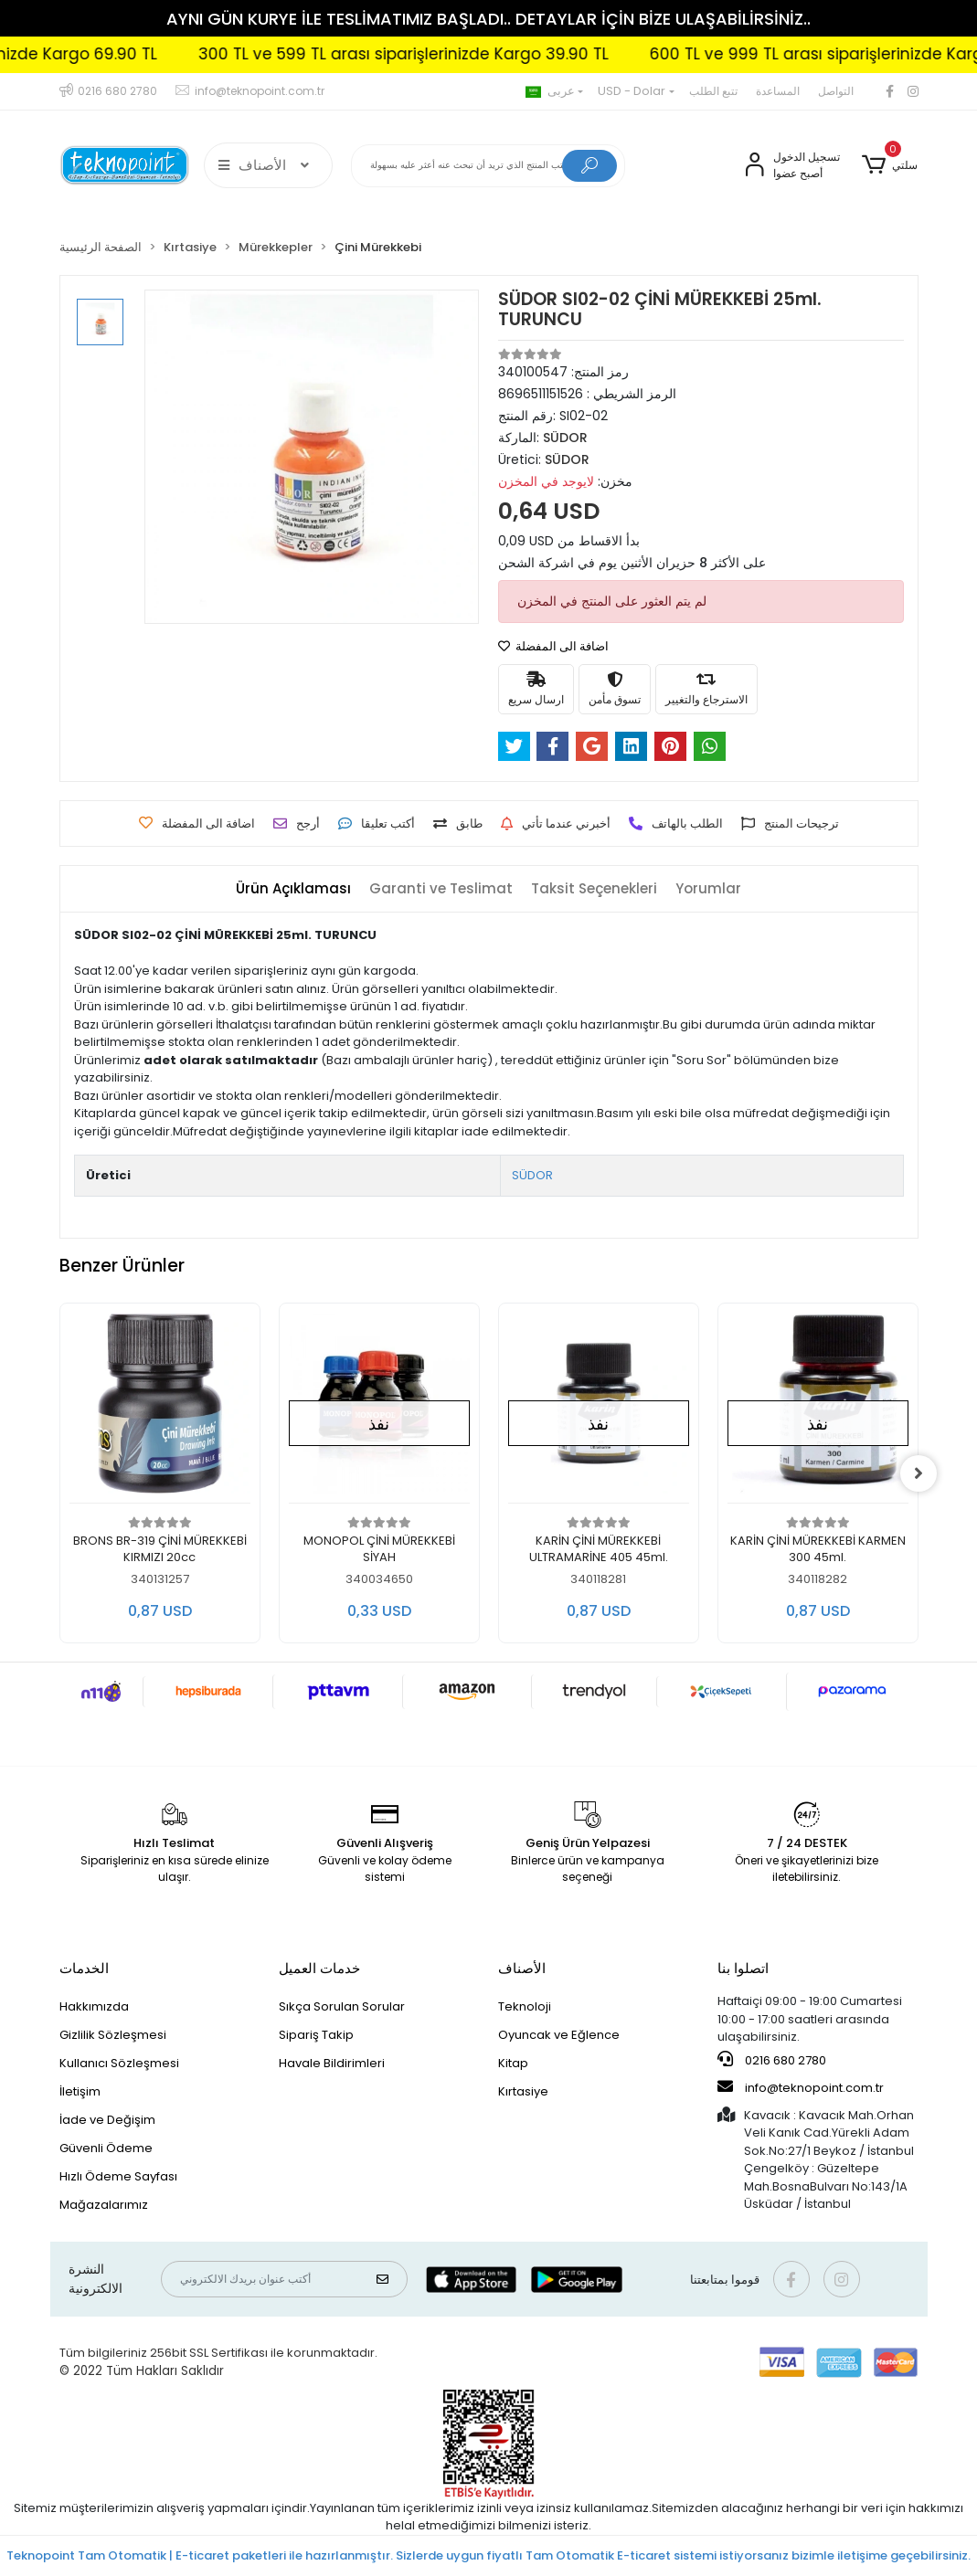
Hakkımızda (94, 2006)
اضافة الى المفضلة (553, 646)
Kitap (513, 2063)
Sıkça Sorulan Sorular (342, 2006)
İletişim (80, 2091)
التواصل (836, 91)
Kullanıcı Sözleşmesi (119, 2063)
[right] (918, 1473)
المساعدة (778, 91)
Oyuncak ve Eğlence (559, 2034)
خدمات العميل (319, 1968)
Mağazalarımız (103, 2204)
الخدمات (84, 1968)
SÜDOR (532, 1175)
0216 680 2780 (771, 2060)
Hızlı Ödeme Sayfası (118, 2176)
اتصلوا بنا (743, 1968)
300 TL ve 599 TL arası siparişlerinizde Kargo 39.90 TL (471, 54)
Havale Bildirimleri (332, 2063)
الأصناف (522, 1968)
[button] (890, 165)
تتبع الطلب (713, 91)
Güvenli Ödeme (106, 2148)
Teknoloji (524, 2006)
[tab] (293, 889)
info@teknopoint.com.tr (800, 2087)
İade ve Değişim (107, 2119)
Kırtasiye (523, 2091)
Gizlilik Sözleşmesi (112, 2034)
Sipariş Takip (316, 2034)
